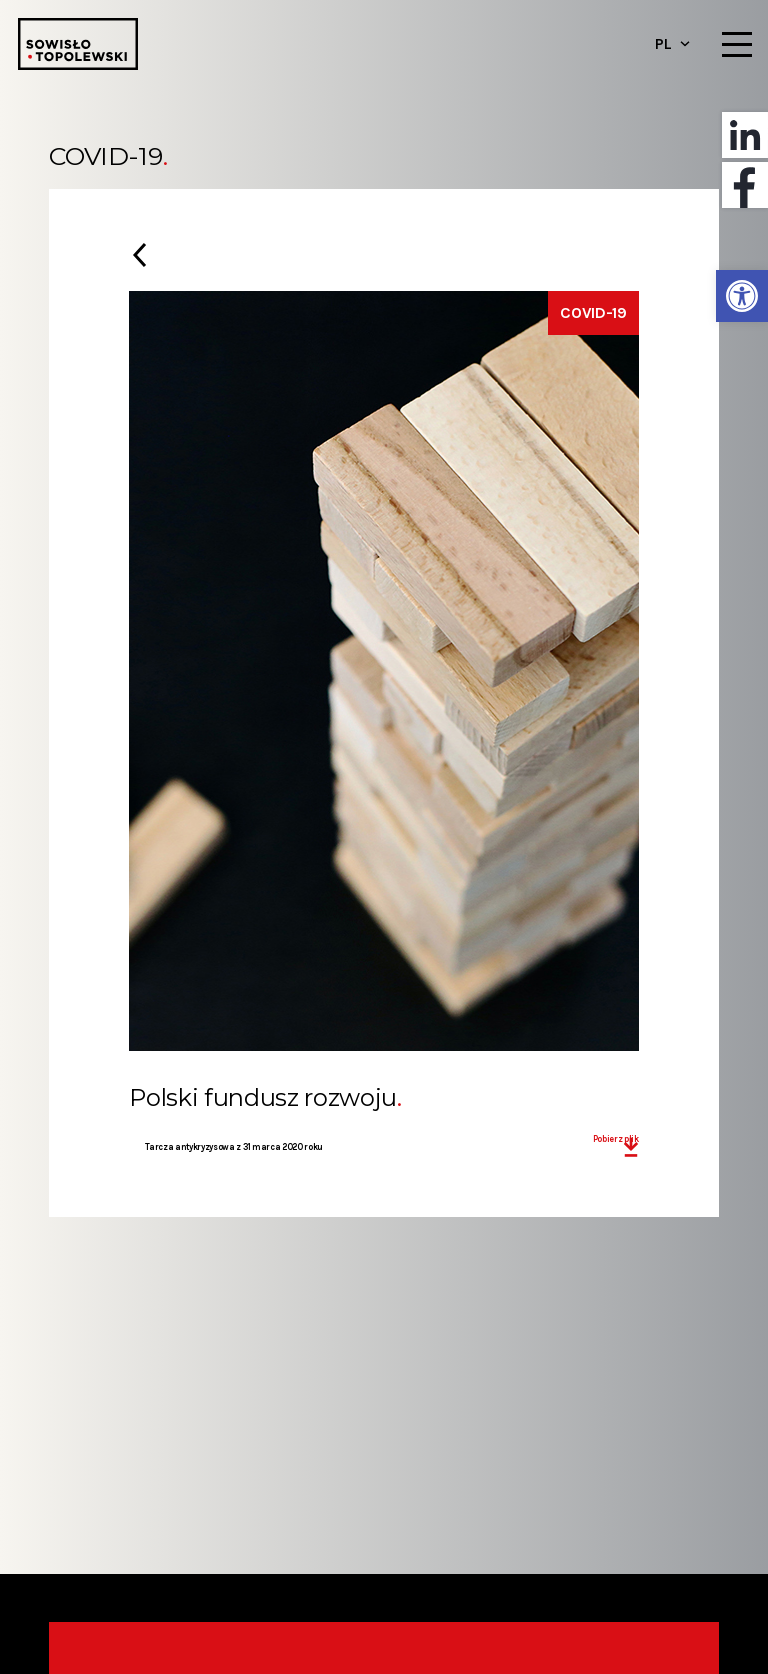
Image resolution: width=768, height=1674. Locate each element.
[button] (742, 296)
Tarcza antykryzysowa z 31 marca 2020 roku (234, 1147)
